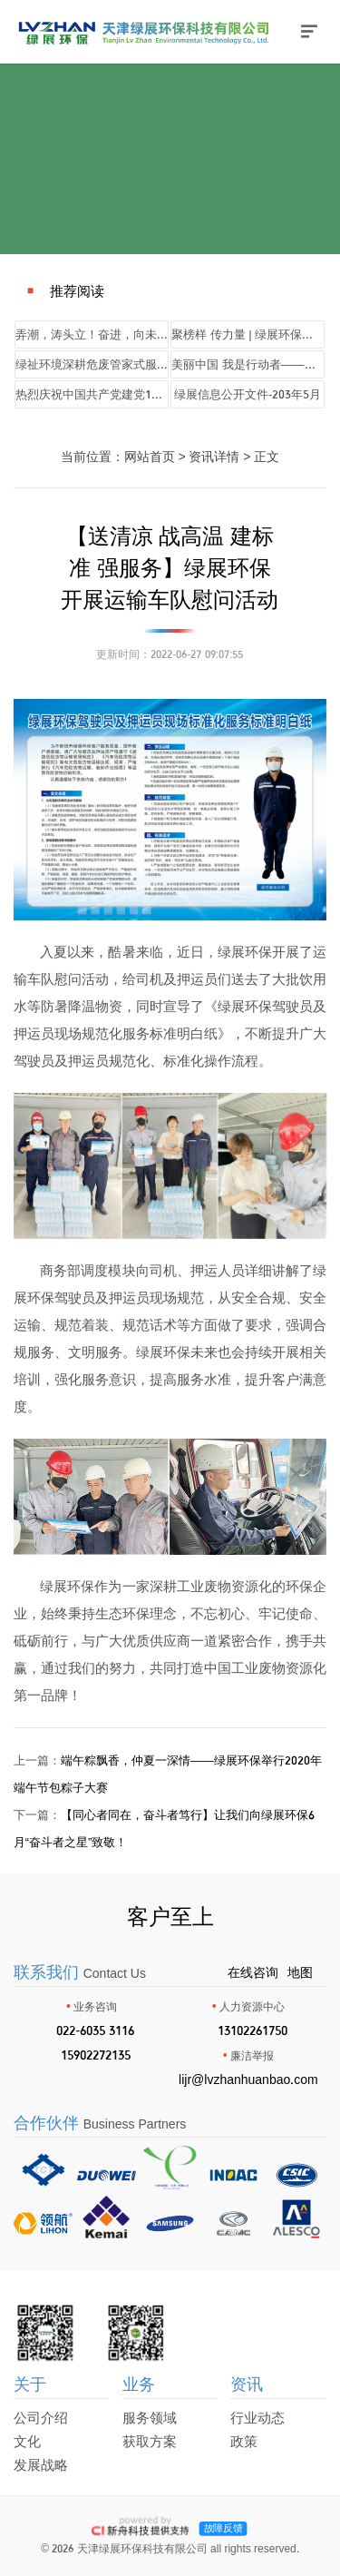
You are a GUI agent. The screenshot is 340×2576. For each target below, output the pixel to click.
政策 (243, 2441)
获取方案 (149, 2441)
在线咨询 (253, 1972)
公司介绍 (41, 2417)
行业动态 (257, 2417)
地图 (300, 1972)
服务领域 (149, 2417)
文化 (27, 2441)
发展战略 (41, 2464)
